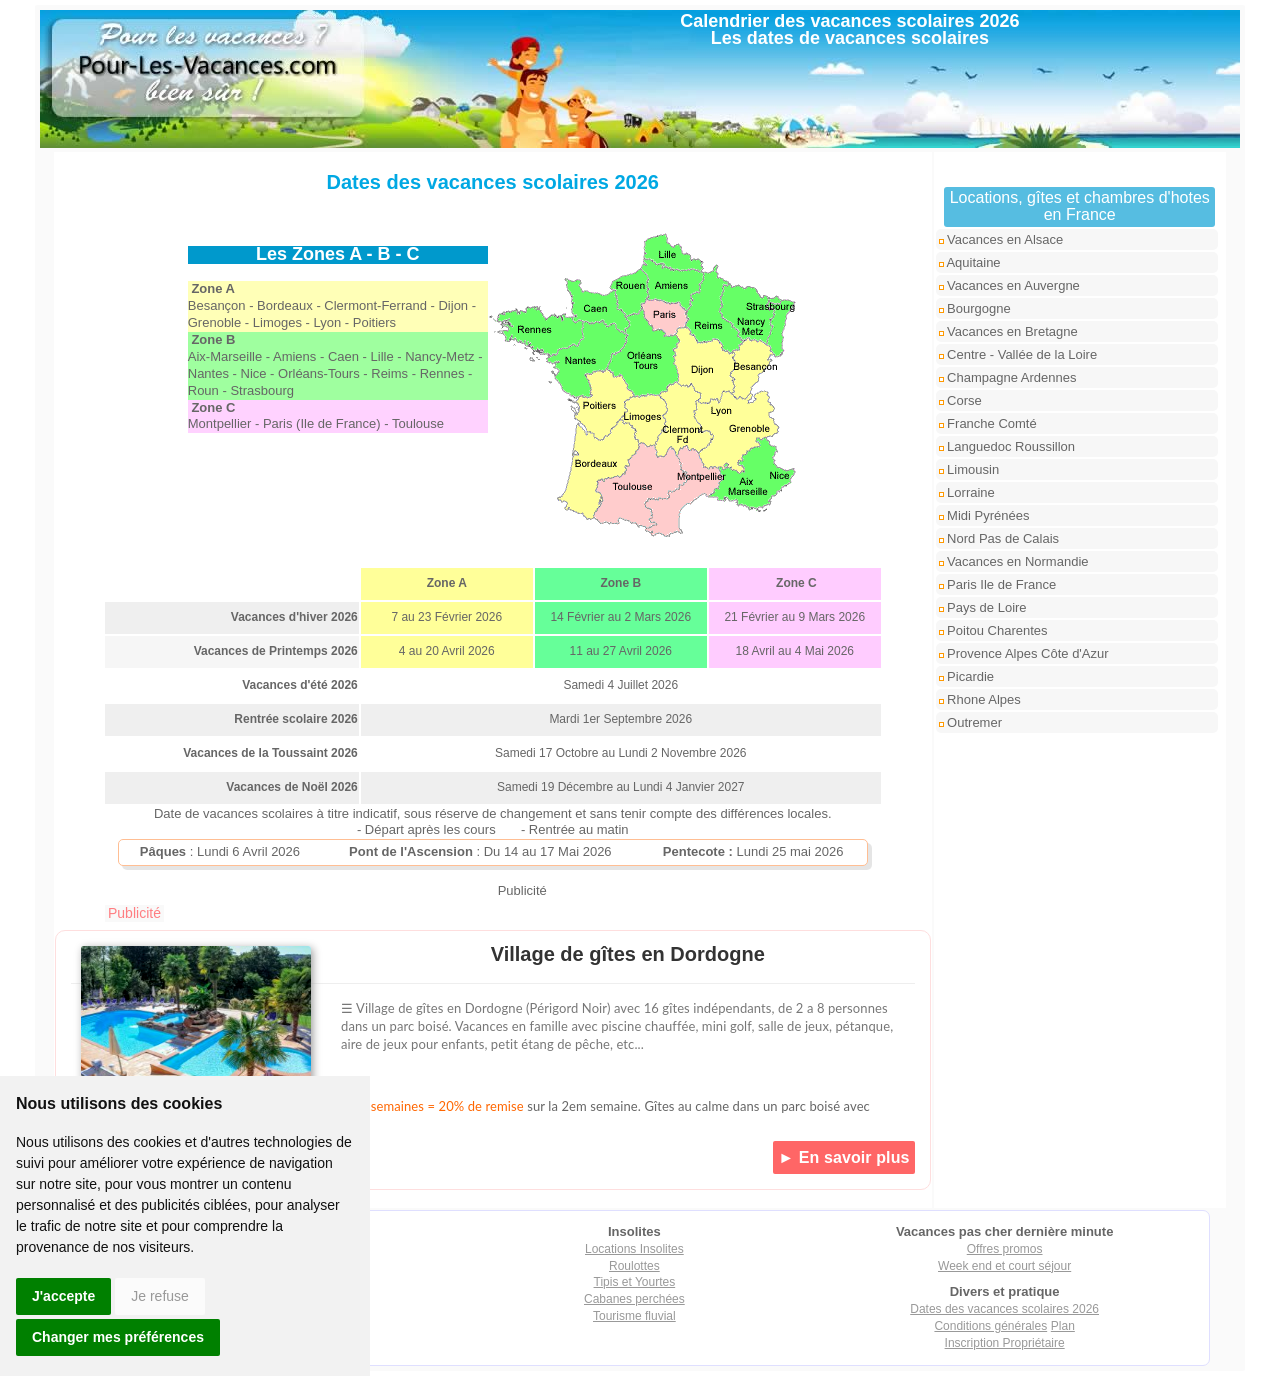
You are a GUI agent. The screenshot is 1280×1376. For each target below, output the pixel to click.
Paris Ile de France (998, 584)
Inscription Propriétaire (1005, 1343)
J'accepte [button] (63, 1296)
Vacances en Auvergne (1009, 285)
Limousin (969, 469)
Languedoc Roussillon (1007, 446)
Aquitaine (970, 262)
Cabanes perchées (634, 1299)
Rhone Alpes (980, 699)
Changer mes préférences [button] (118, 1337)
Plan (1063, 1326)
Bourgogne (975, 308)
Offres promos (1005, 1249)
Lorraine (967, 492)
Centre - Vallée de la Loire (1018, 354)
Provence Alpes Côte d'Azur (1024, 653)
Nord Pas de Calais (999, 538)
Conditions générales (990, 1326)
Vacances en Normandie (1014, 561)
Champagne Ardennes (1008, 377)
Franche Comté (988, 423)
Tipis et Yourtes (635, 1282)
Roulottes (634, 1266)
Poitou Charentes (993, 630)
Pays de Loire (983, 607)
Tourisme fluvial (634, 1316)
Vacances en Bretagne (1008, 331)
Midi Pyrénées (984, 515)
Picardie (967, 676)
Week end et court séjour (1004, 1266)
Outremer (971, 722)
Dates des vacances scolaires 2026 (1004, 1309)
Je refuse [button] (160, 1296)
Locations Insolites (634, 1249)
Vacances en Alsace (1001, 239)
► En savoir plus (843, 1157)
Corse (960, 400)
